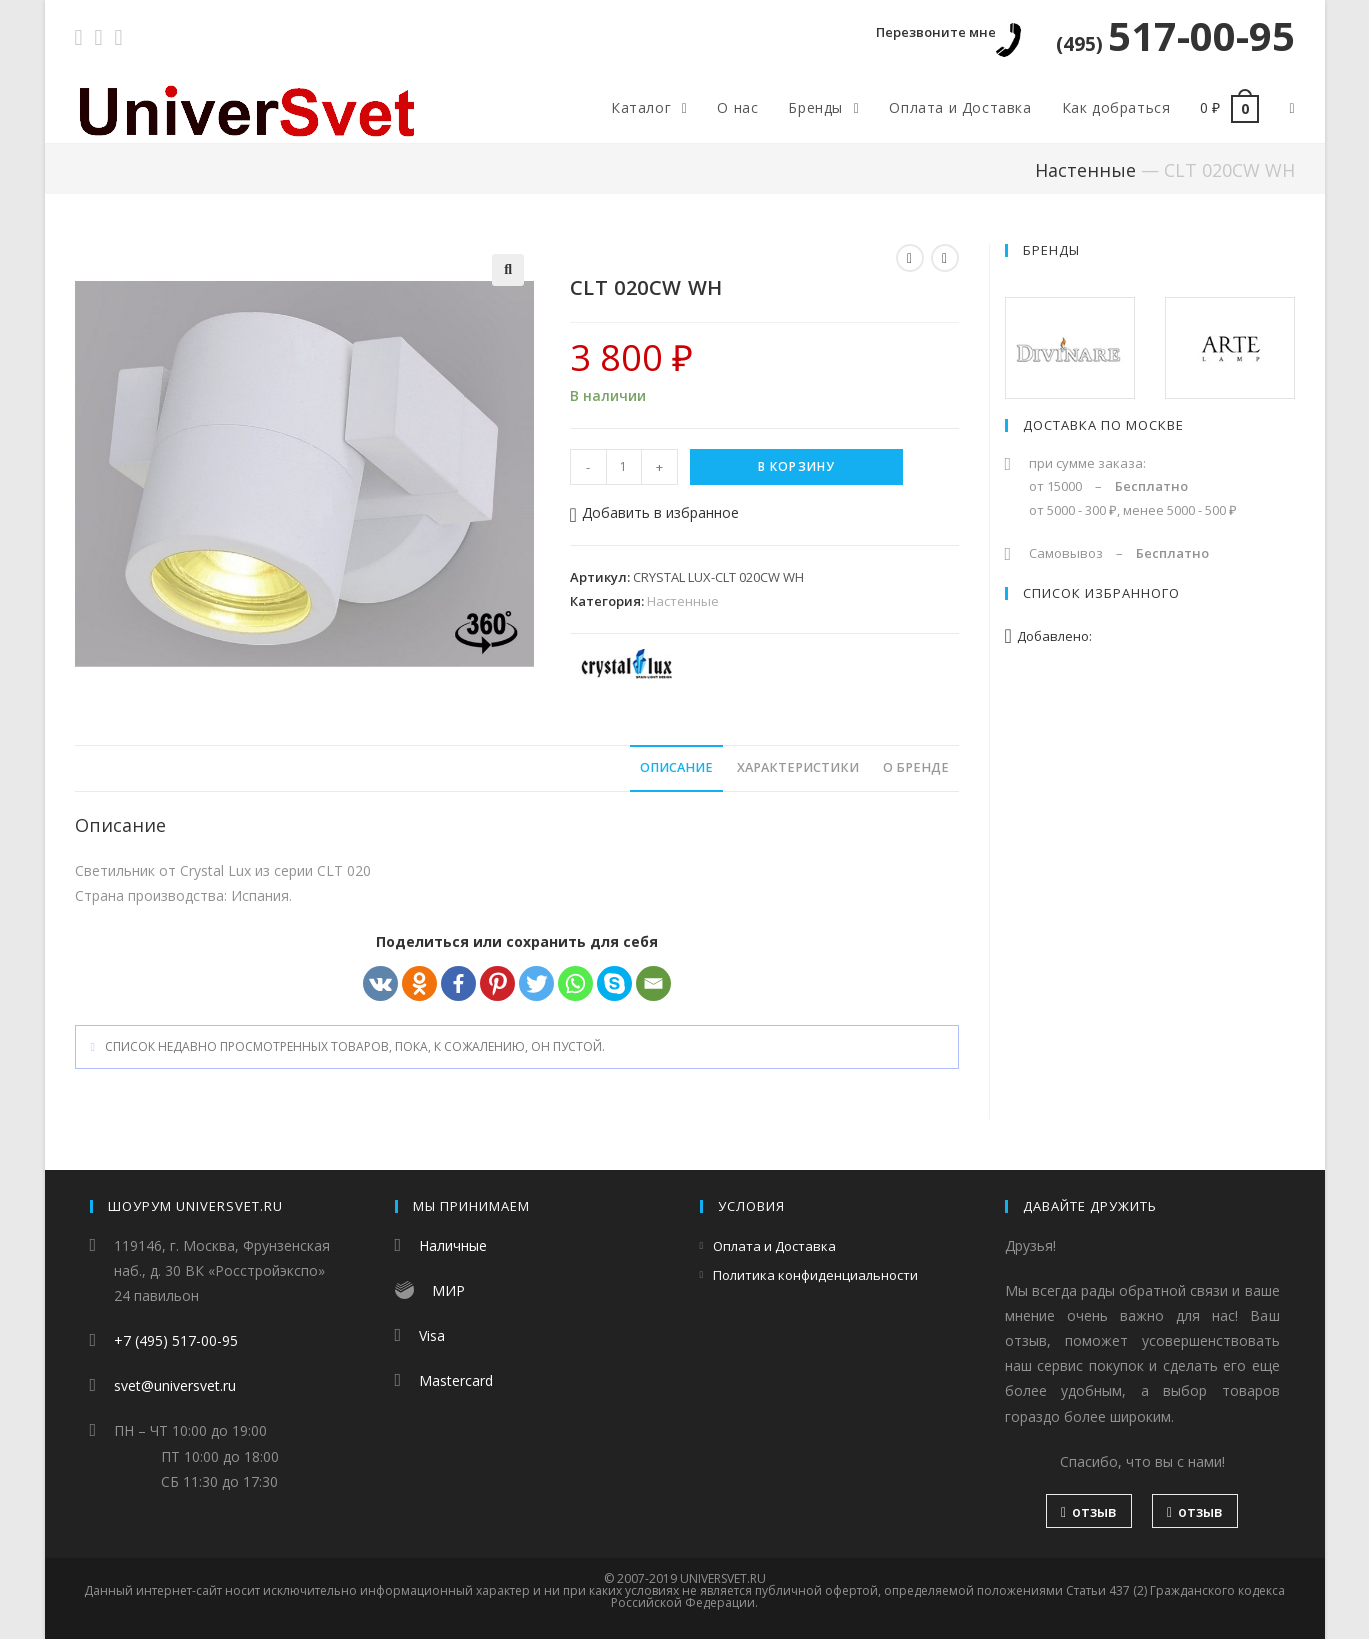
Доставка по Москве (1103, 425)
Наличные (453, 1245)
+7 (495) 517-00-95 (176, 1340)
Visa (432, 1335)
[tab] (676, 768)
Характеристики (798, 767)
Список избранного (1101, 593)
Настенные (1085, 170)
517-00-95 (1175, 35)
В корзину (797, 466)
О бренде (916, 767)
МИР (448, 1290)
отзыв (1089, 1511)
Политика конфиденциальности (815, 1275)
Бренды (1051, 250)
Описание (676, 767)
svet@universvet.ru (175, 1385)
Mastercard (456, 1380)
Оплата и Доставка (774, 1246)
